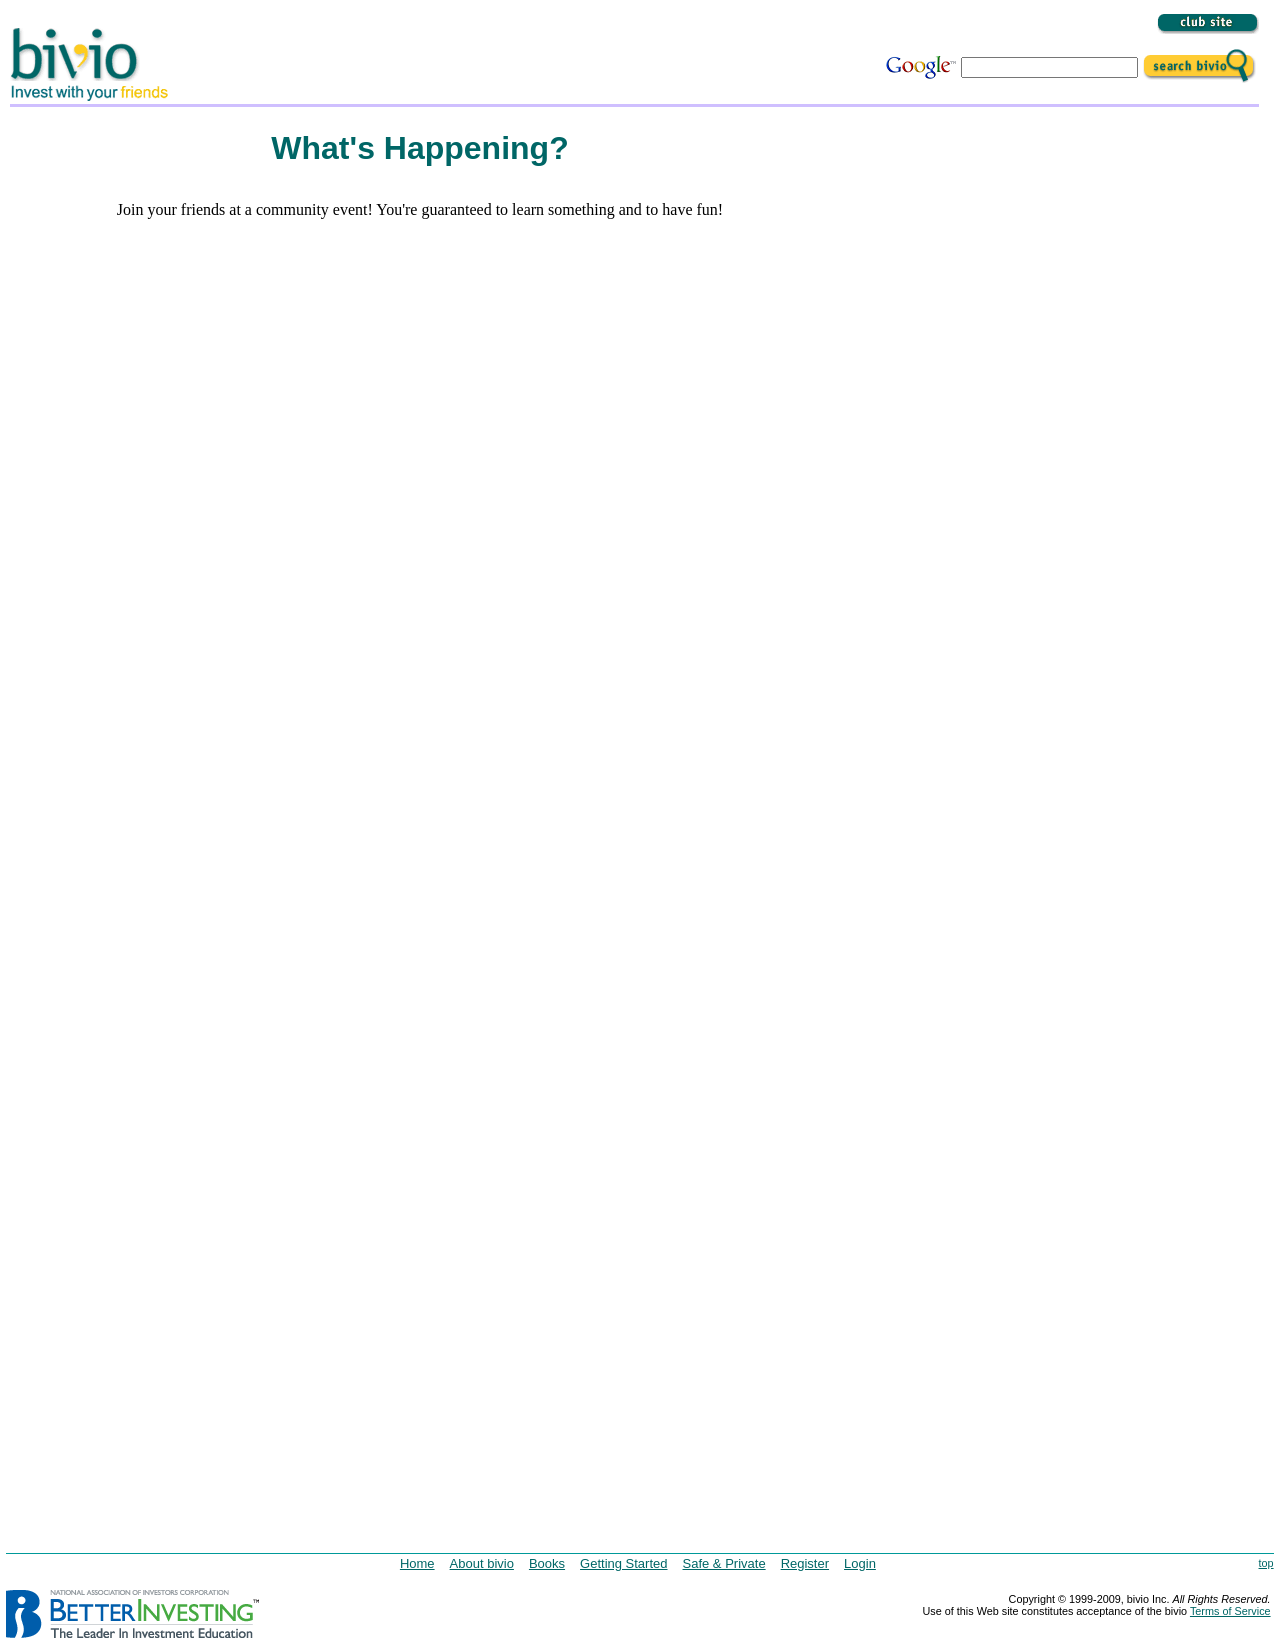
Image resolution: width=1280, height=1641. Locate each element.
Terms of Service (1230, 1611)
